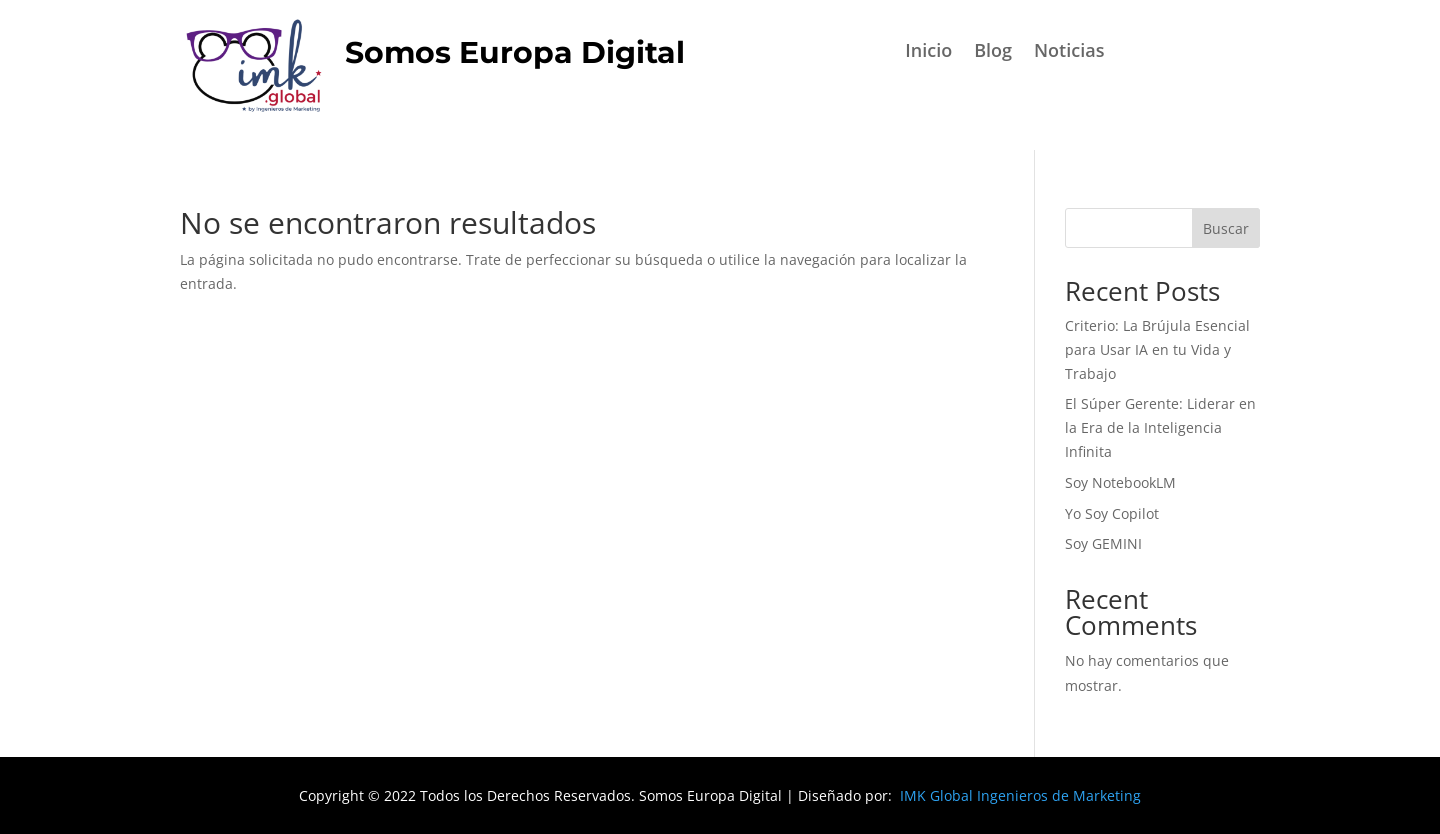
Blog (993, 52)
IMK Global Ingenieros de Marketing (1020, 795)
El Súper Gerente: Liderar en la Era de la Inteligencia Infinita (1160, 427)
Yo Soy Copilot (1112, 513)
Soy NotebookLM (1122, 482)
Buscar (1226, 228)
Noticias (1069, 52)
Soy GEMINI (1103, 543)
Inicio (928, 52)
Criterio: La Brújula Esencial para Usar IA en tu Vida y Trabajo (1157, 349)
